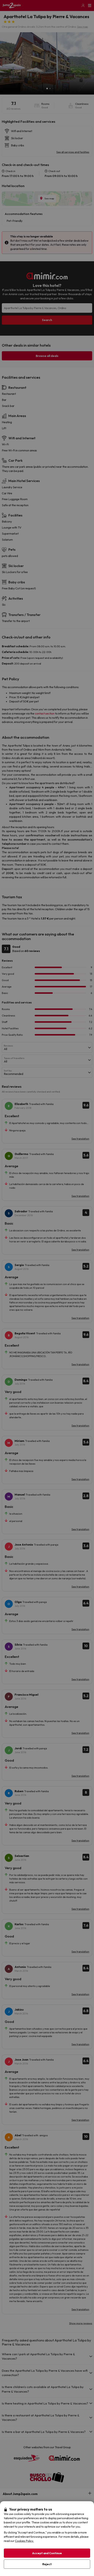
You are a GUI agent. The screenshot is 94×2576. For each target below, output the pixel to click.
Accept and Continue (47, 2553)
